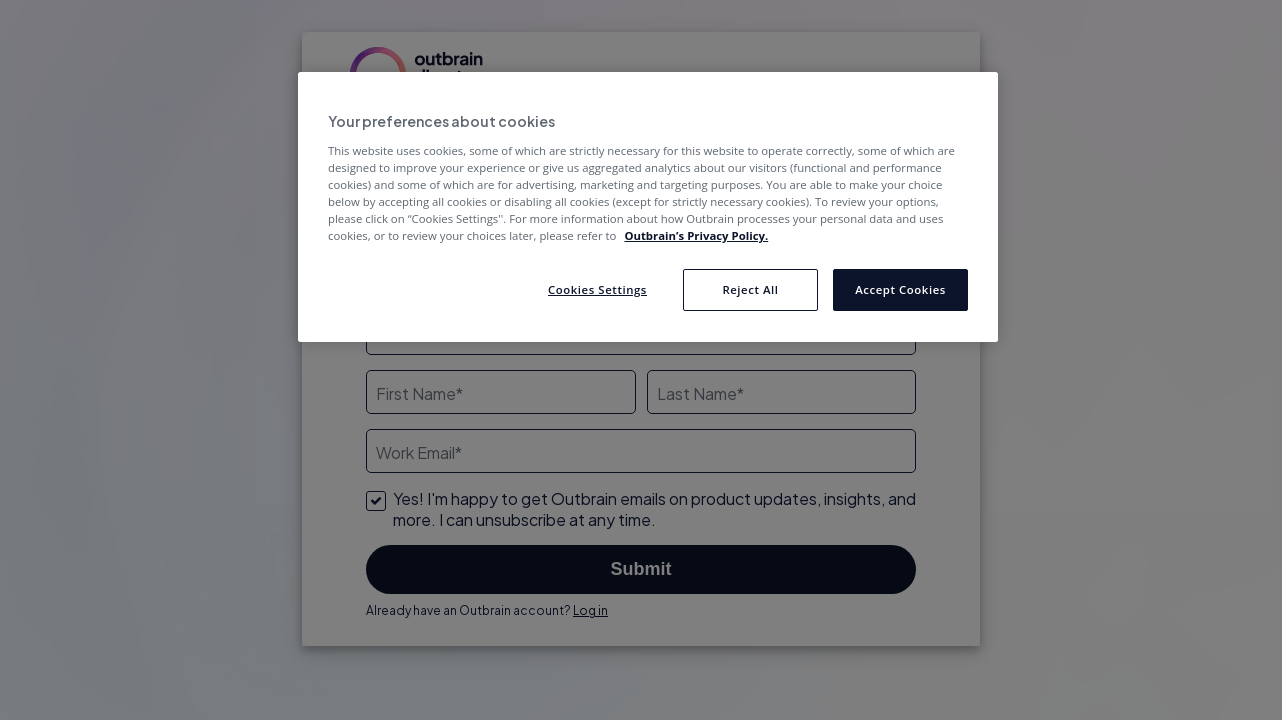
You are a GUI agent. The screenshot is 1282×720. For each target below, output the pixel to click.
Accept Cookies (900, 289)
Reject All (750, 289)
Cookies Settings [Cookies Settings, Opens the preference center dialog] (597, 289)
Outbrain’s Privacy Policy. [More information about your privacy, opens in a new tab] (696, 235)
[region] (648, 207)
